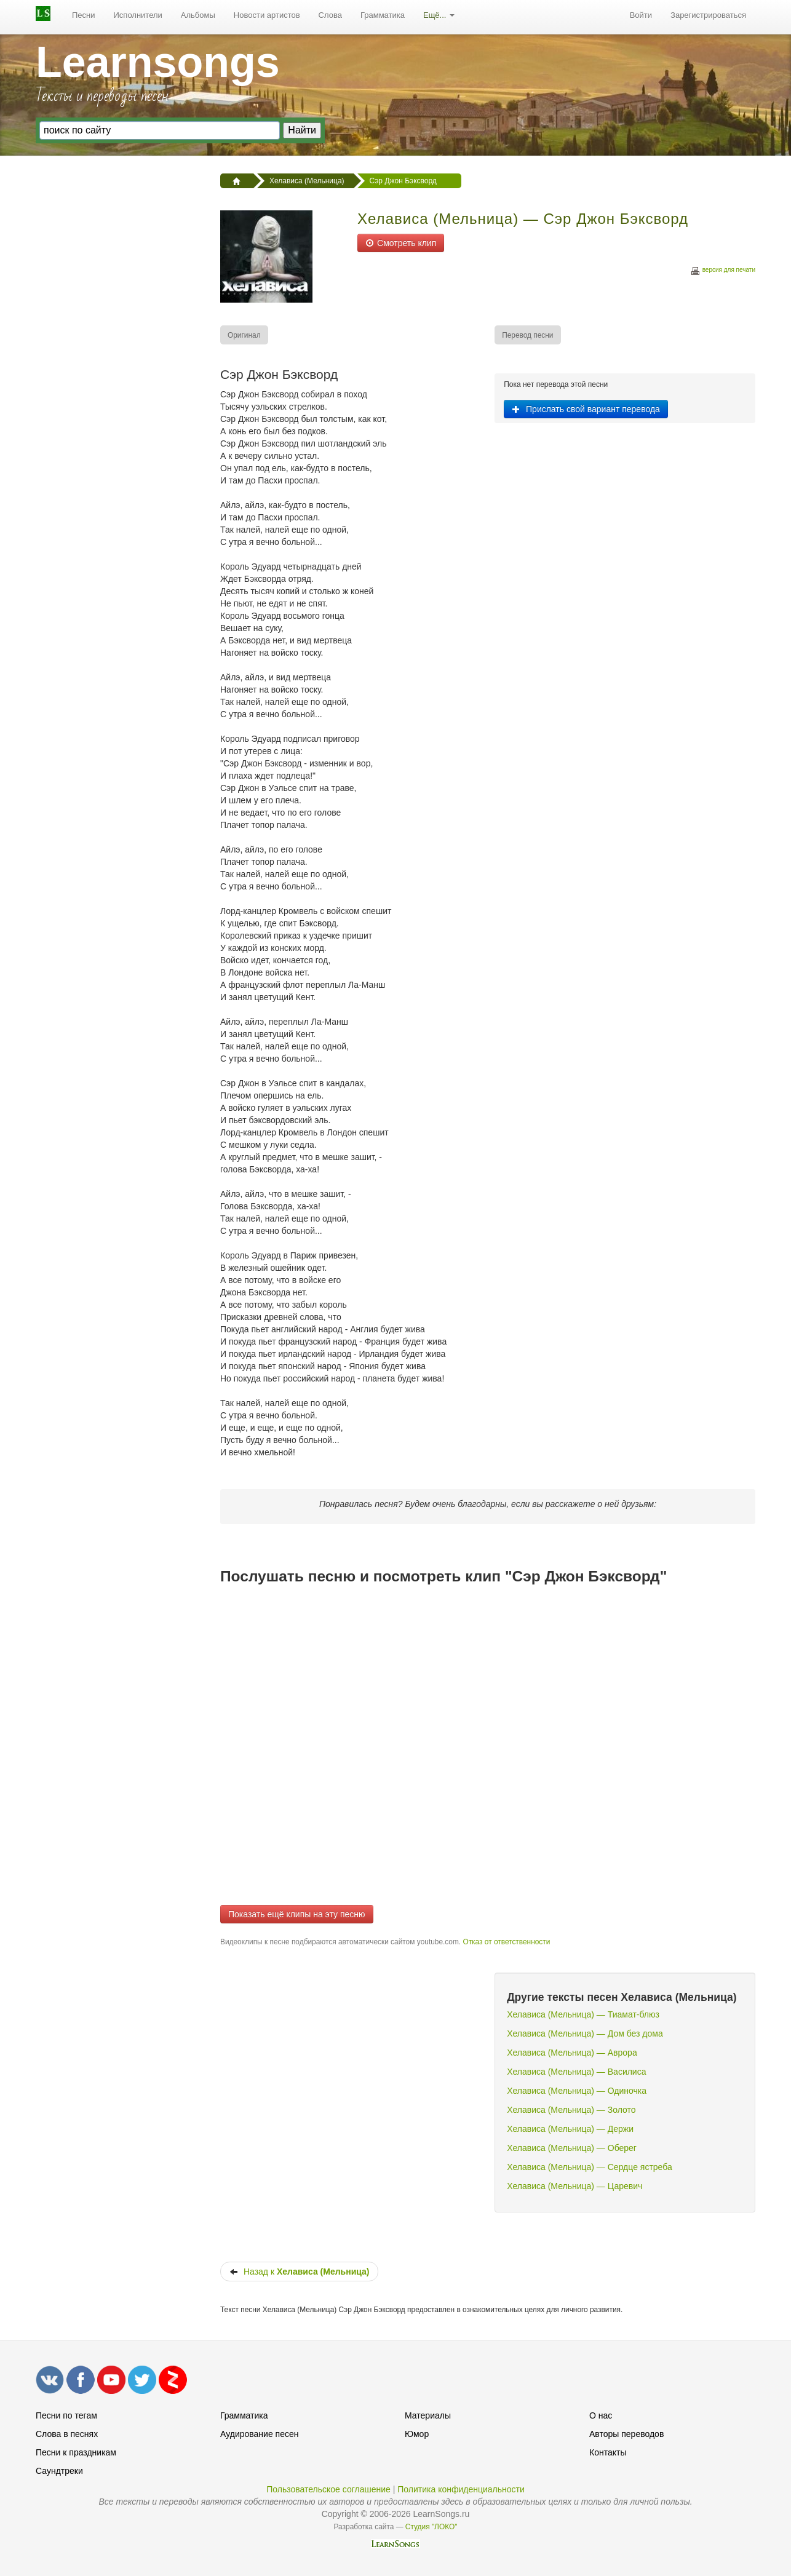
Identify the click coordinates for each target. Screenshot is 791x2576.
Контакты (607, 2452)
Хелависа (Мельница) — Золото (571, 2110)
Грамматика (382, 15)
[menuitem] (84, 15)
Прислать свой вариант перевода (586, 409)
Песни (83, 15)
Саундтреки (59, 2471)
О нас (600, 2415)
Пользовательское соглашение (328, 2489)
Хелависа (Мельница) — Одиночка (576, 2091)
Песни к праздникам (76, 2452)
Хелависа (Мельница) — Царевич (574, 2186)
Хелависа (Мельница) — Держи (570, 2129)
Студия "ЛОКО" (431, 2526)
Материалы (428, 2415)
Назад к (299, 2271)
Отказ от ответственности (506, 1942)
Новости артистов (267, 15)
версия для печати (722, 271)
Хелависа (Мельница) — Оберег (572, 2148)
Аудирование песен (259, 2434)
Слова (330, 15)
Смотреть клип (400, 243)
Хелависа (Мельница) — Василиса (576, 2072)
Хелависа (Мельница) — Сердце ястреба (589, 2167)
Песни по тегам (66, 2415)
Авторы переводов (626, 2434)
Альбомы (198, 15)
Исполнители (138, 15)
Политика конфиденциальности (461, 2489)
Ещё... (439, 15)
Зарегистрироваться (708, 15)
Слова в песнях (67, 2434)
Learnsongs (158, 62)
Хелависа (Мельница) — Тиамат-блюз (583, 2014)
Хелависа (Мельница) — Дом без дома (585, 2033)
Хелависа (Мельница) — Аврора (572, 2052)
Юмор (417, 2434)
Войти (641, 15)
